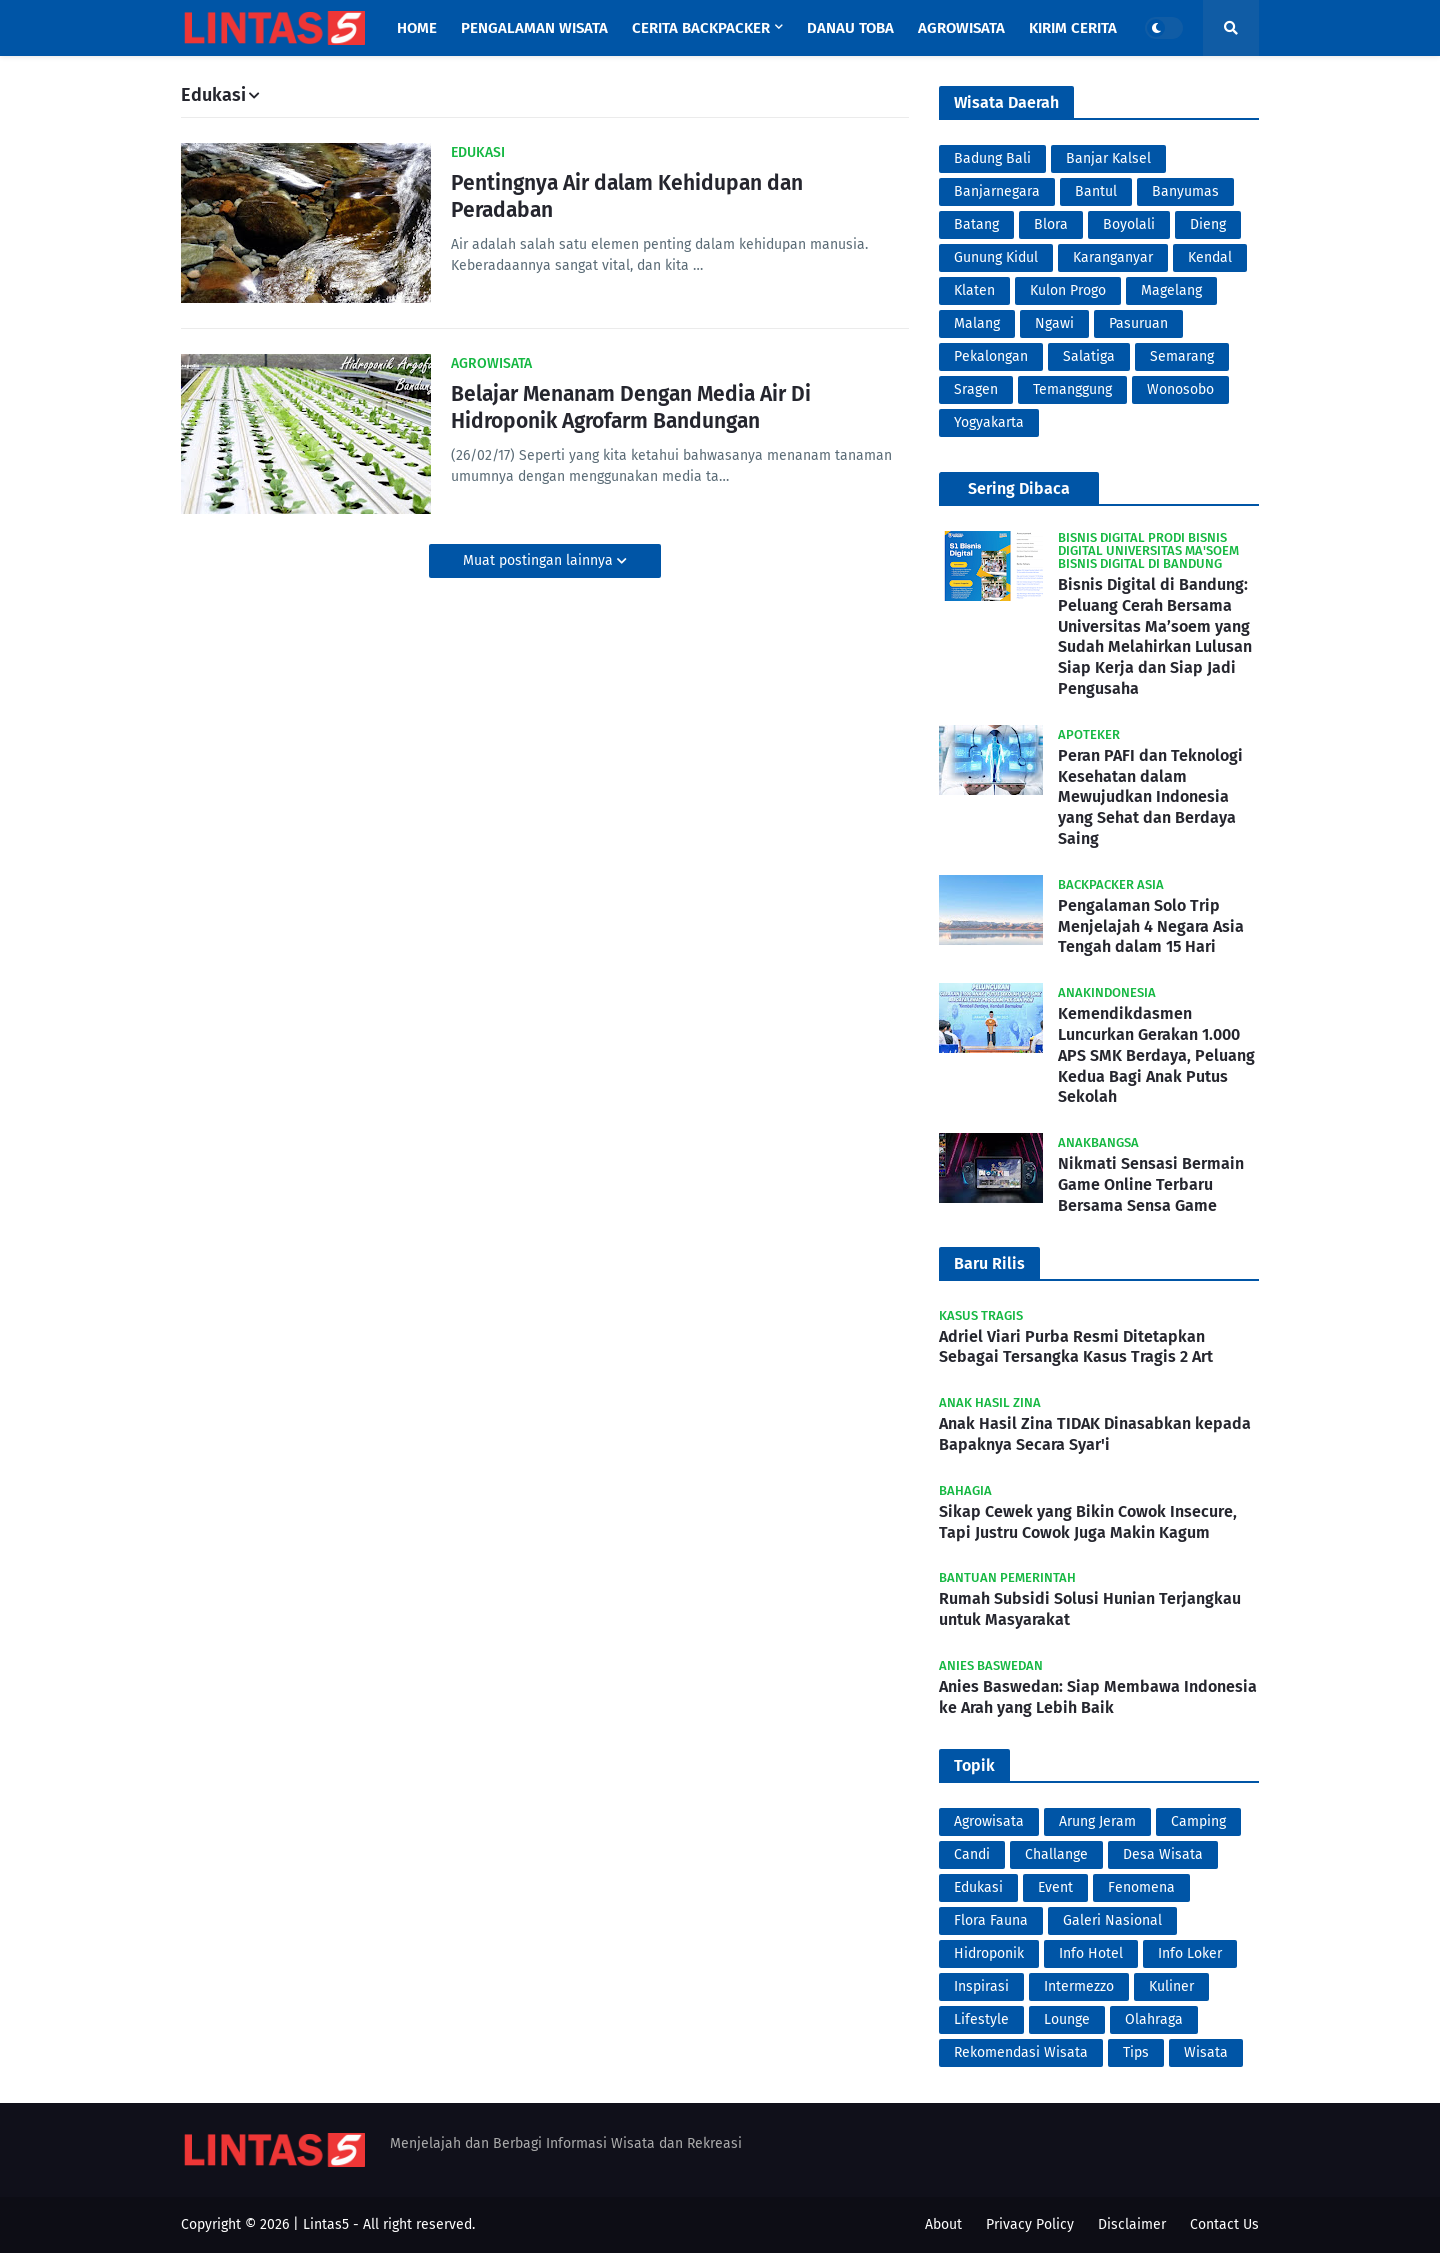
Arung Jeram (1097, 1821)
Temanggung (1072, 389)
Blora (1051, 224)
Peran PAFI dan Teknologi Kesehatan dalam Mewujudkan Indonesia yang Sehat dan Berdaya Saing (1150, 797)
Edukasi (978, 1887)
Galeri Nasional (1112, 1920)
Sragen (976, 389)
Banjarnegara (997, 191)
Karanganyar (1113, 257)
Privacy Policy (1030, 2224)
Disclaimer (1132, 2224)
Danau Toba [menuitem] (850, 28)
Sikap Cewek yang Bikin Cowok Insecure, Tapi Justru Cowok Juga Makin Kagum (1088, 1522)
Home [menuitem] (417, 28)
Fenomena (1141, 1887)
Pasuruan (1138, 323)
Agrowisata (989, 1821)
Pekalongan (991, 356)
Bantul (1096, 191)
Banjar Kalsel (1108, 158)
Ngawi (1054, 323)
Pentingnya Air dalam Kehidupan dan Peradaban (627, 196)
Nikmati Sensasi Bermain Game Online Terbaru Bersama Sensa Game (1151, 1184)
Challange (1056, 1854)
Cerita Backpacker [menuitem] (701, 28)
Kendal (1210, 257)
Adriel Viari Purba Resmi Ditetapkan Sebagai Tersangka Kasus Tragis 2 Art (1076, 1347)
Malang (977, 323)
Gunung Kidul (996, 257)
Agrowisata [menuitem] (961, 28)
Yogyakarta (989, 422)
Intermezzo (1079, 1986)
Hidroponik (989, 1953)
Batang (976, 224)
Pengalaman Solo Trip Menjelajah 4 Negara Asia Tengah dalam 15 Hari (1151, 926)
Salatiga (1089, 356)
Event (1055, 1887)
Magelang (1171, 290)
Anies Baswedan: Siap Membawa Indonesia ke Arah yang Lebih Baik (1098, 1697)
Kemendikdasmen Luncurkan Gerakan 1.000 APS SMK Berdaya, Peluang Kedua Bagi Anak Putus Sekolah (1156, 1055)
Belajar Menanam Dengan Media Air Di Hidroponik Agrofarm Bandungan (631, 407)
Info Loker (1190, 1953)
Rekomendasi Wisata (1021, 2052)
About (943, 2224)
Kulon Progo (1068, 290)
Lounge (1067, 2019)
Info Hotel (1091, 1953)
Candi (972, 1854)
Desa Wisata (1163, 1854)
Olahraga (1154, 2019)
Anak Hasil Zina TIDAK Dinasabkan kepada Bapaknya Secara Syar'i (1095, 1434)
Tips (1136, 2052)
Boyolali (1129, 224)
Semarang (1182, 356)
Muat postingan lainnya (540, 560)
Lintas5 (326, 2224)
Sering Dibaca (1019, 488)
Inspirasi (981, 1986)
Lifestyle (981, 2019)
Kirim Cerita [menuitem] (1073, 28)
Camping (1198, 1821)
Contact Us (1224, 2224)
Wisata (1206, 2052)
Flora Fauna (991, 1920)
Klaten (974, 290)
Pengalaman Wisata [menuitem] (534, 28)
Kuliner (1171, 1986)
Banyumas (1185, 191)
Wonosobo (1180, 389)
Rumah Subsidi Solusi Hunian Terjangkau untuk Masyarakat (1090, 1609)
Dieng (1208, 224)
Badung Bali (992, 158)
